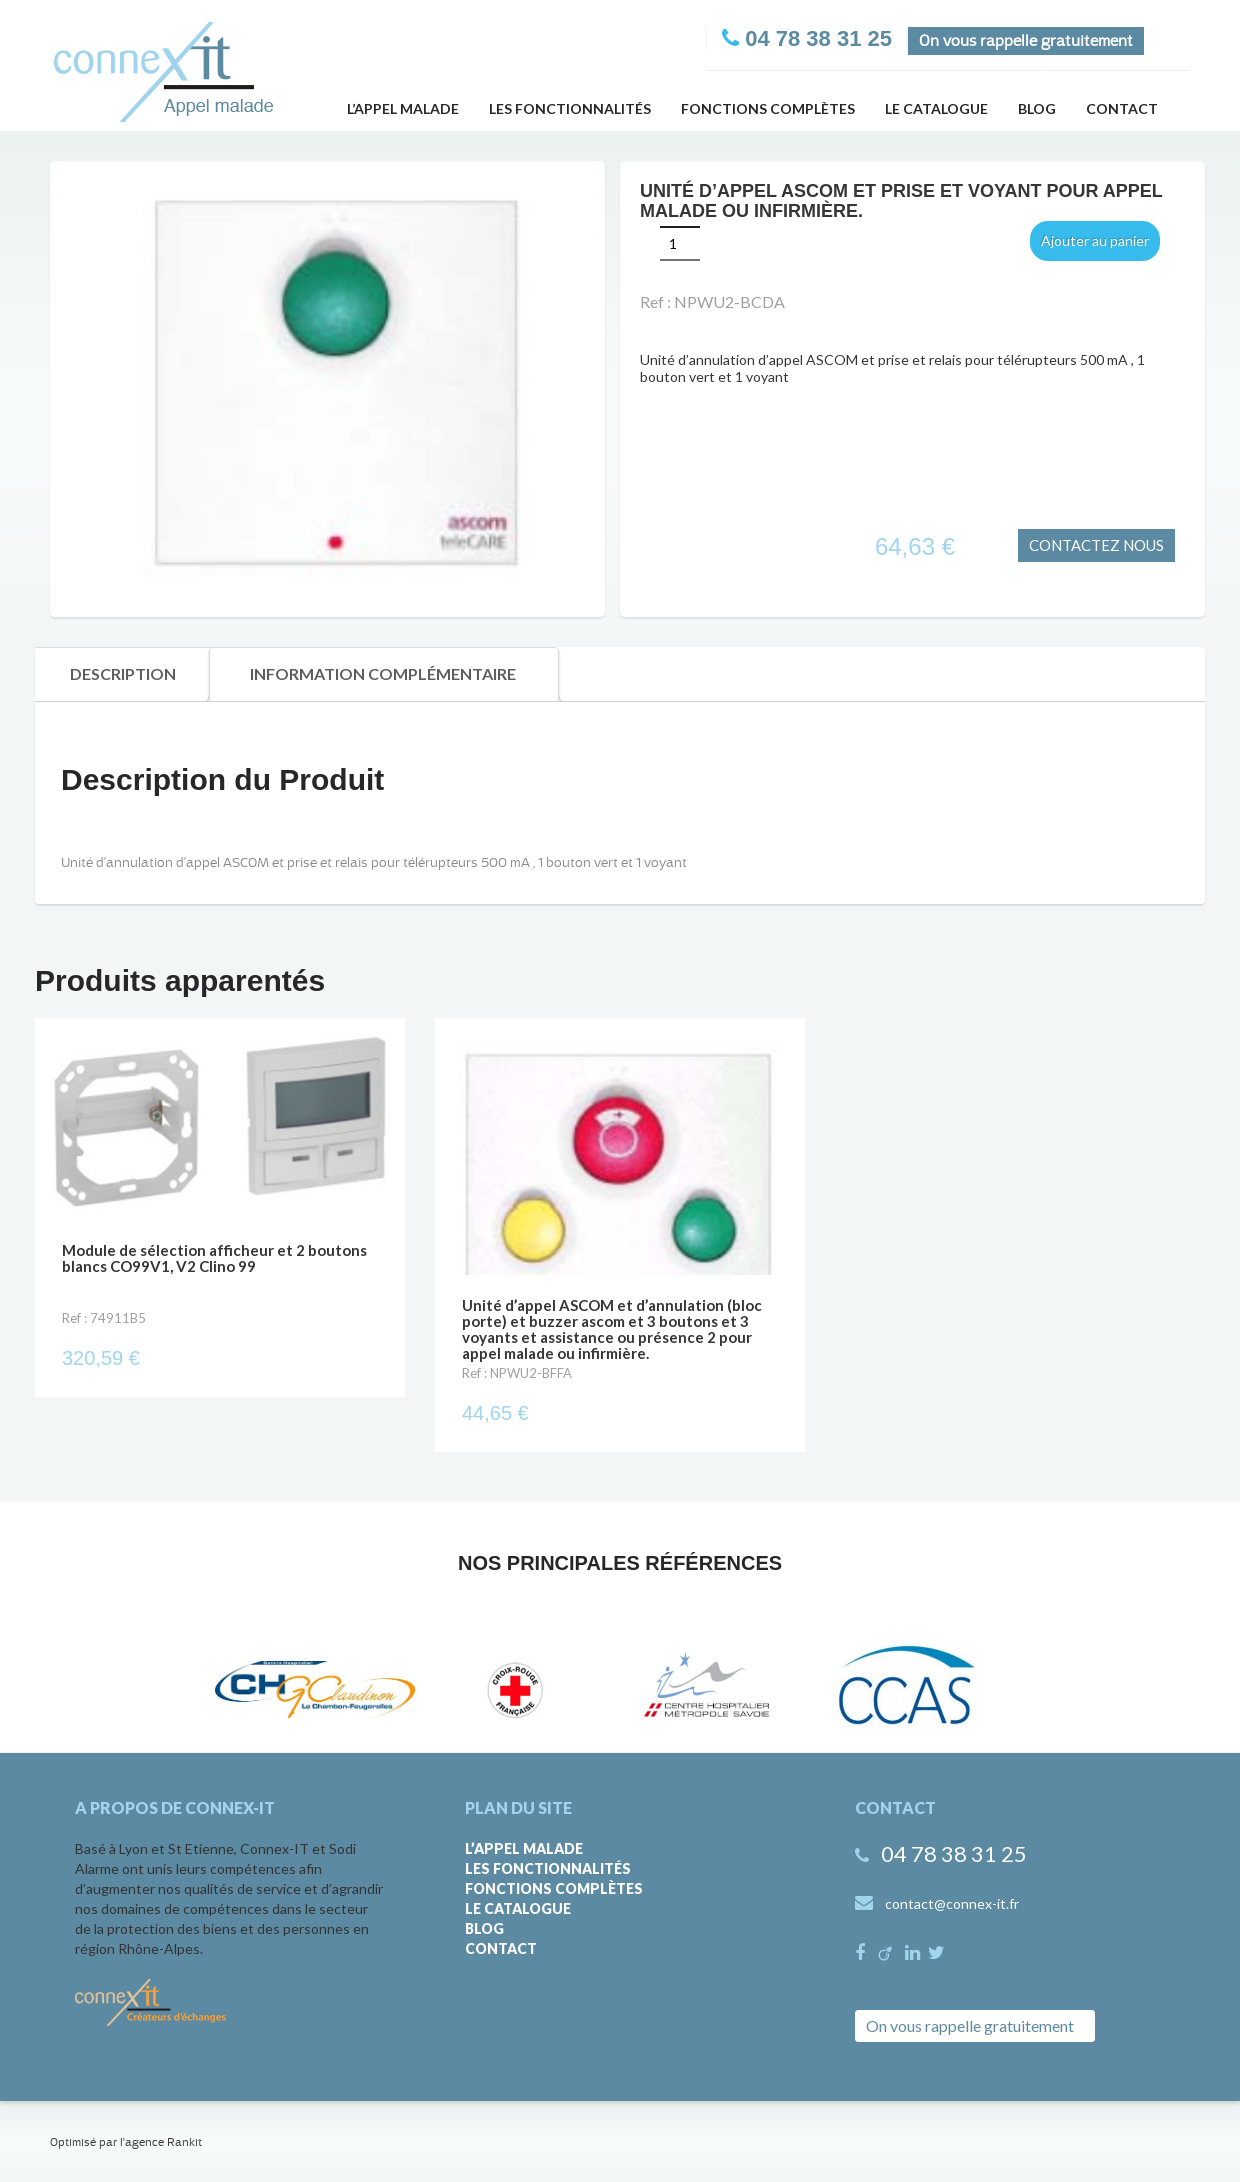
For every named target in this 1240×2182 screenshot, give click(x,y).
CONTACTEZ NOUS (1096, 545)
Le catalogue (936, 108)
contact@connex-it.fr (952, 1903)
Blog (1037, 108)
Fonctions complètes (768, 108)
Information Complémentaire (383, 673)
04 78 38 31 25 (954, 1853)
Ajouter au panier (1095, 240)
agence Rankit (163, 2142)
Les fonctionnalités (570, 108)
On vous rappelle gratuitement (1026, 41)
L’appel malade (403, 108)
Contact (1122, 108)
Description (123, 673)
